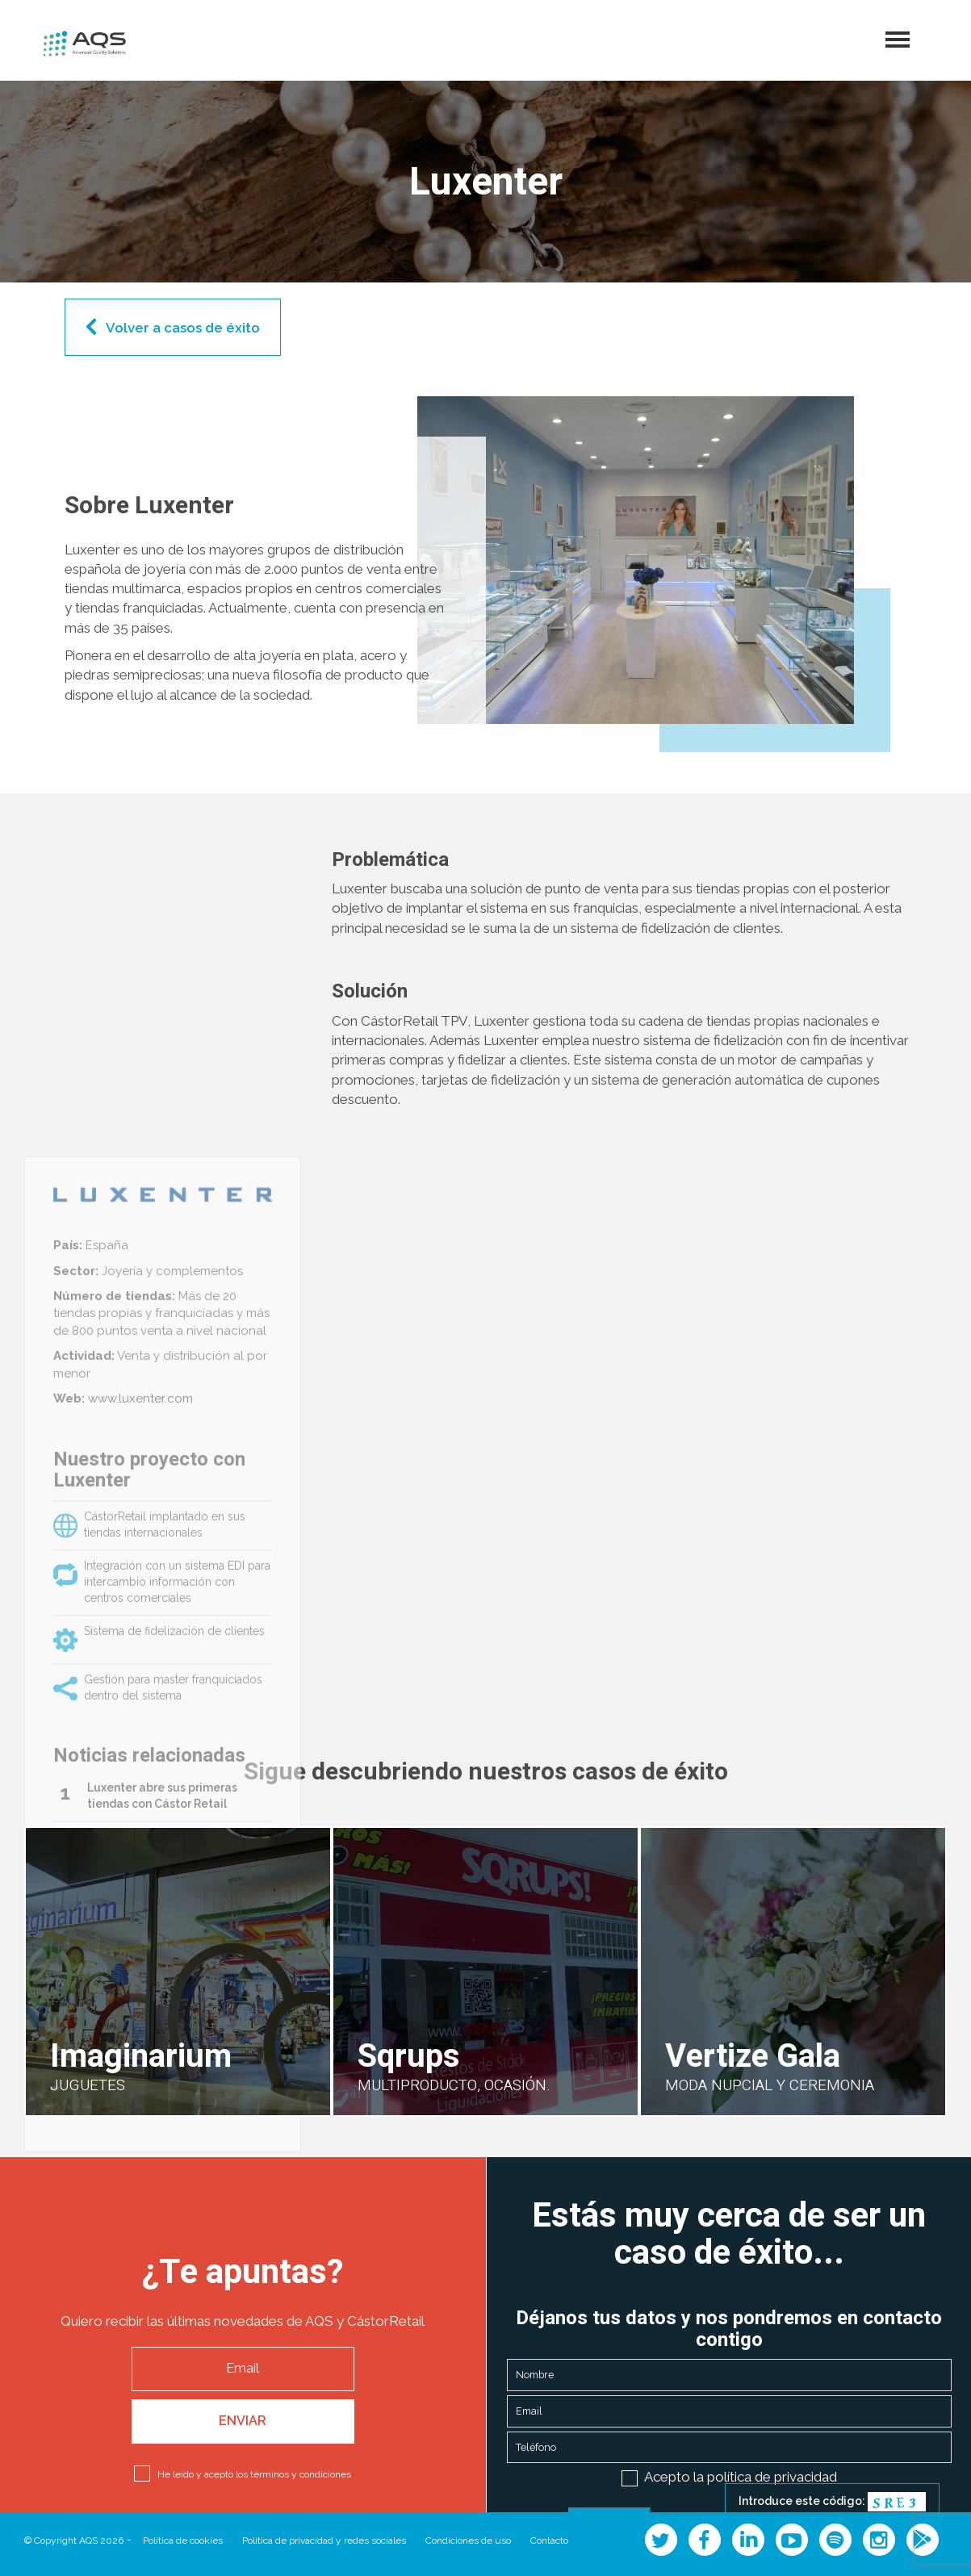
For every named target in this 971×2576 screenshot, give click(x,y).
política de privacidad (772, 2477)
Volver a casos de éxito (183, 328)
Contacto (549, 2540)
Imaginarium (141, 2056)
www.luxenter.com (139, 1774)
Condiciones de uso (468, 2540)
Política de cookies (183, 2540)
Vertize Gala (752, 2056)
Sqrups (409, 2056)
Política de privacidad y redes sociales (324, 2540)
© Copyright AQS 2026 (73, 2540)
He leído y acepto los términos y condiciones (254, 2474)
